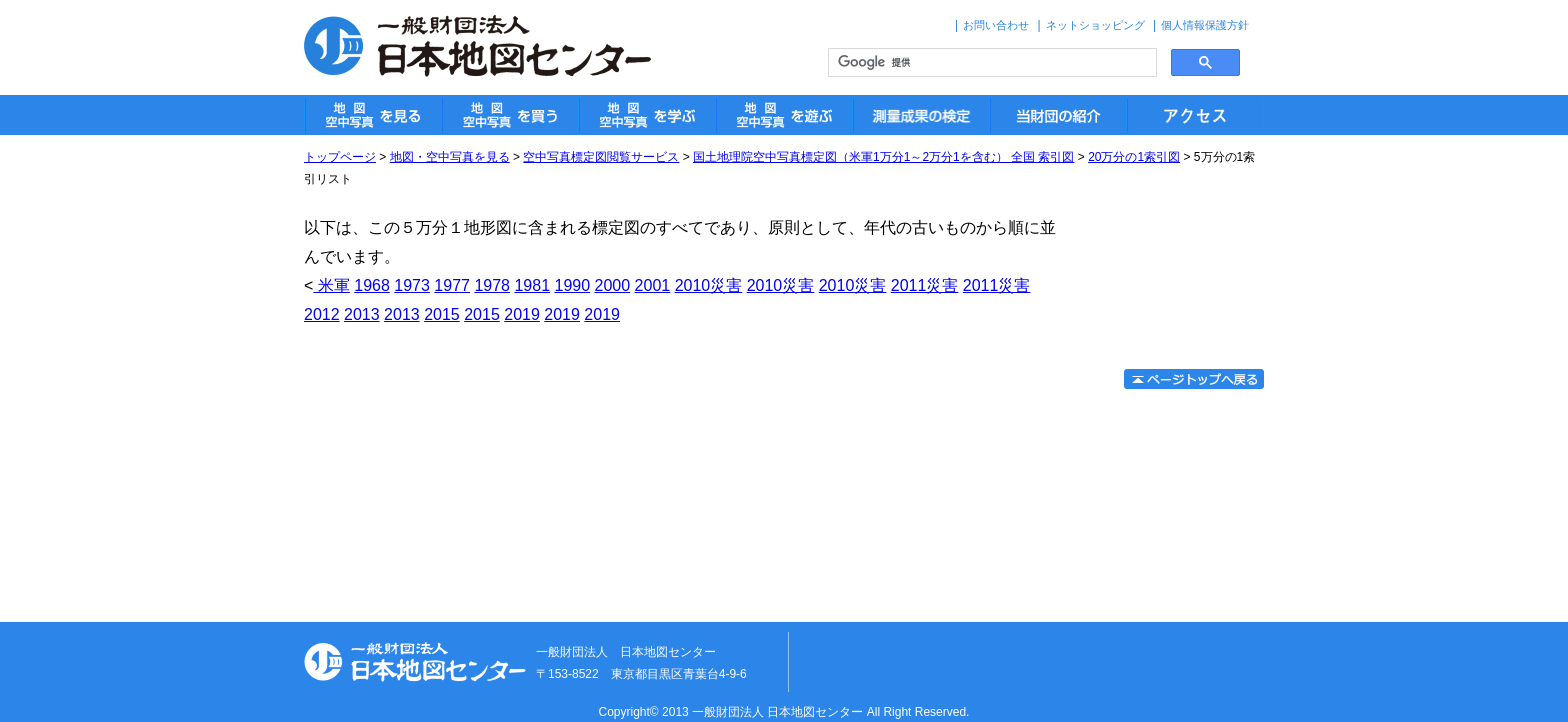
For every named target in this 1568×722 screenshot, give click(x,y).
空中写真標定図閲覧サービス (601, 157)
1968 (372, 285)
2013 (362, 314)
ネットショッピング (1095, 25)
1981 (532, 285)
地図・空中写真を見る (450, 157)
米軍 (331, 285)
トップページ (340, 157)
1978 (492, 285)
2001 (653, 285)
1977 (452, 285)
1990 (572, 285)
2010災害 (709, 285)
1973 (412, 285)
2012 (322, 314)
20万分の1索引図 (1134, 157)
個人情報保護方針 (1205, 25)
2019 (522, 314)
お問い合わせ (996, 25)
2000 (613, 285)
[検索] (990, 63)
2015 (442, 314)
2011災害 (925, 285)
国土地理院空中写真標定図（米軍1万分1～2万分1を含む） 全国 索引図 (883, 157)
